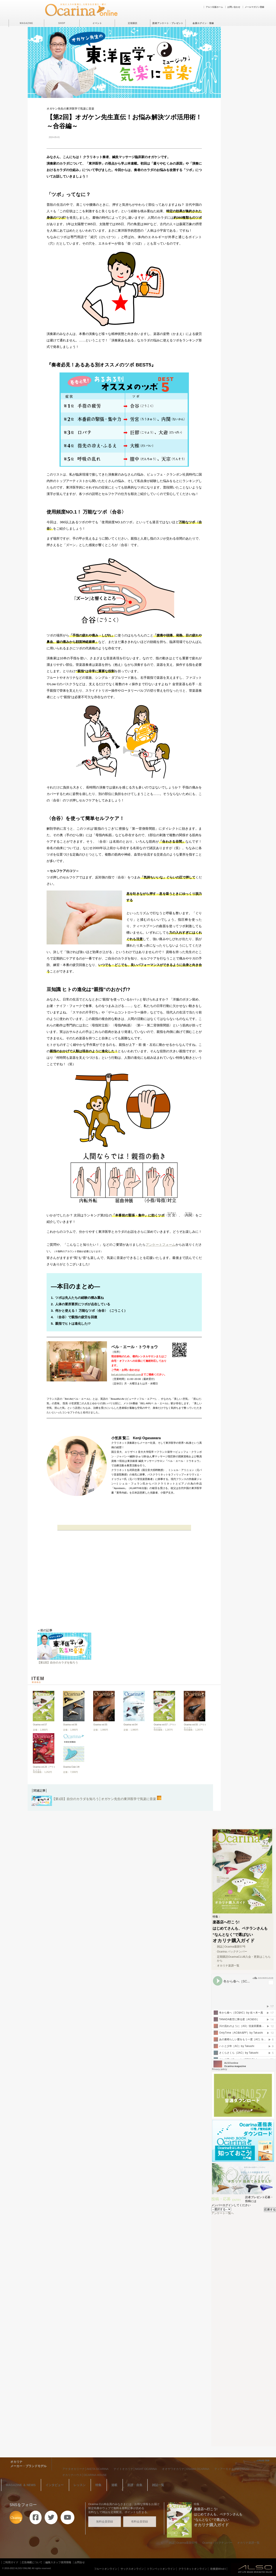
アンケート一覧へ (222, 2213)
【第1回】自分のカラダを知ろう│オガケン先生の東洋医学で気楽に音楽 (96, 1801)
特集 (98, 2485)
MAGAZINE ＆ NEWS (21, 2485)
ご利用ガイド (10, 2562)
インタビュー (54, 2485)
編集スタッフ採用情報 (58, 2562)
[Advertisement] (124, 1594)
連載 (114, 2485)
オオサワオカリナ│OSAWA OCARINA (185, 2469)
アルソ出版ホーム (214, 7)
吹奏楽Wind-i (218, 2568)
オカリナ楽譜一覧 (228, 1965)
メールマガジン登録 (254, 7)
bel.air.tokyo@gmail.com (126, 1374)
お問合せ (79, 2562)
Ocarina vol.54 (130, 1724)
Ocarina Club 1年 (71, 1767)
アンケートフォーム (161, 1244)
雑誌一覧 (158, 2485)
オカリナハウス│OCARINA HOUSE (84, 2475)
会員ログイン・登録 (203, 23)
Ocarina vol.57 (40, 1724)
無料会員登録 (104, 2521)
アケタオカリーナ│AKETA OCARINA (85, 2469)
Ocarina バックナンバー (232, 1951)
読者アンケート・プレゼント (167, 23)
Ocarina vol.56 (70, 1724)
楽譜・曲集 (134, 2485)
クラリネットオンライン (193, 2568)
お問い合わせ (233, 7)
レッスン (80, 2485)
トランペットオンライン (161, 2568)
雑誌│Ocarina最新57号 (231, 1946)
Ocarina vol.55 (100, 1724)
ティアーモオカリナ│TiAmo (231, 2469)
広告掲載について (32, 2562)
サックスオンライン (132, 2568)
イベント (97, 23)
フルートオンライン (105, 2568)
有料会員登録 (139, 2521)
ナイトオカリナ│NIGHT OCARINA (135, 2469)
